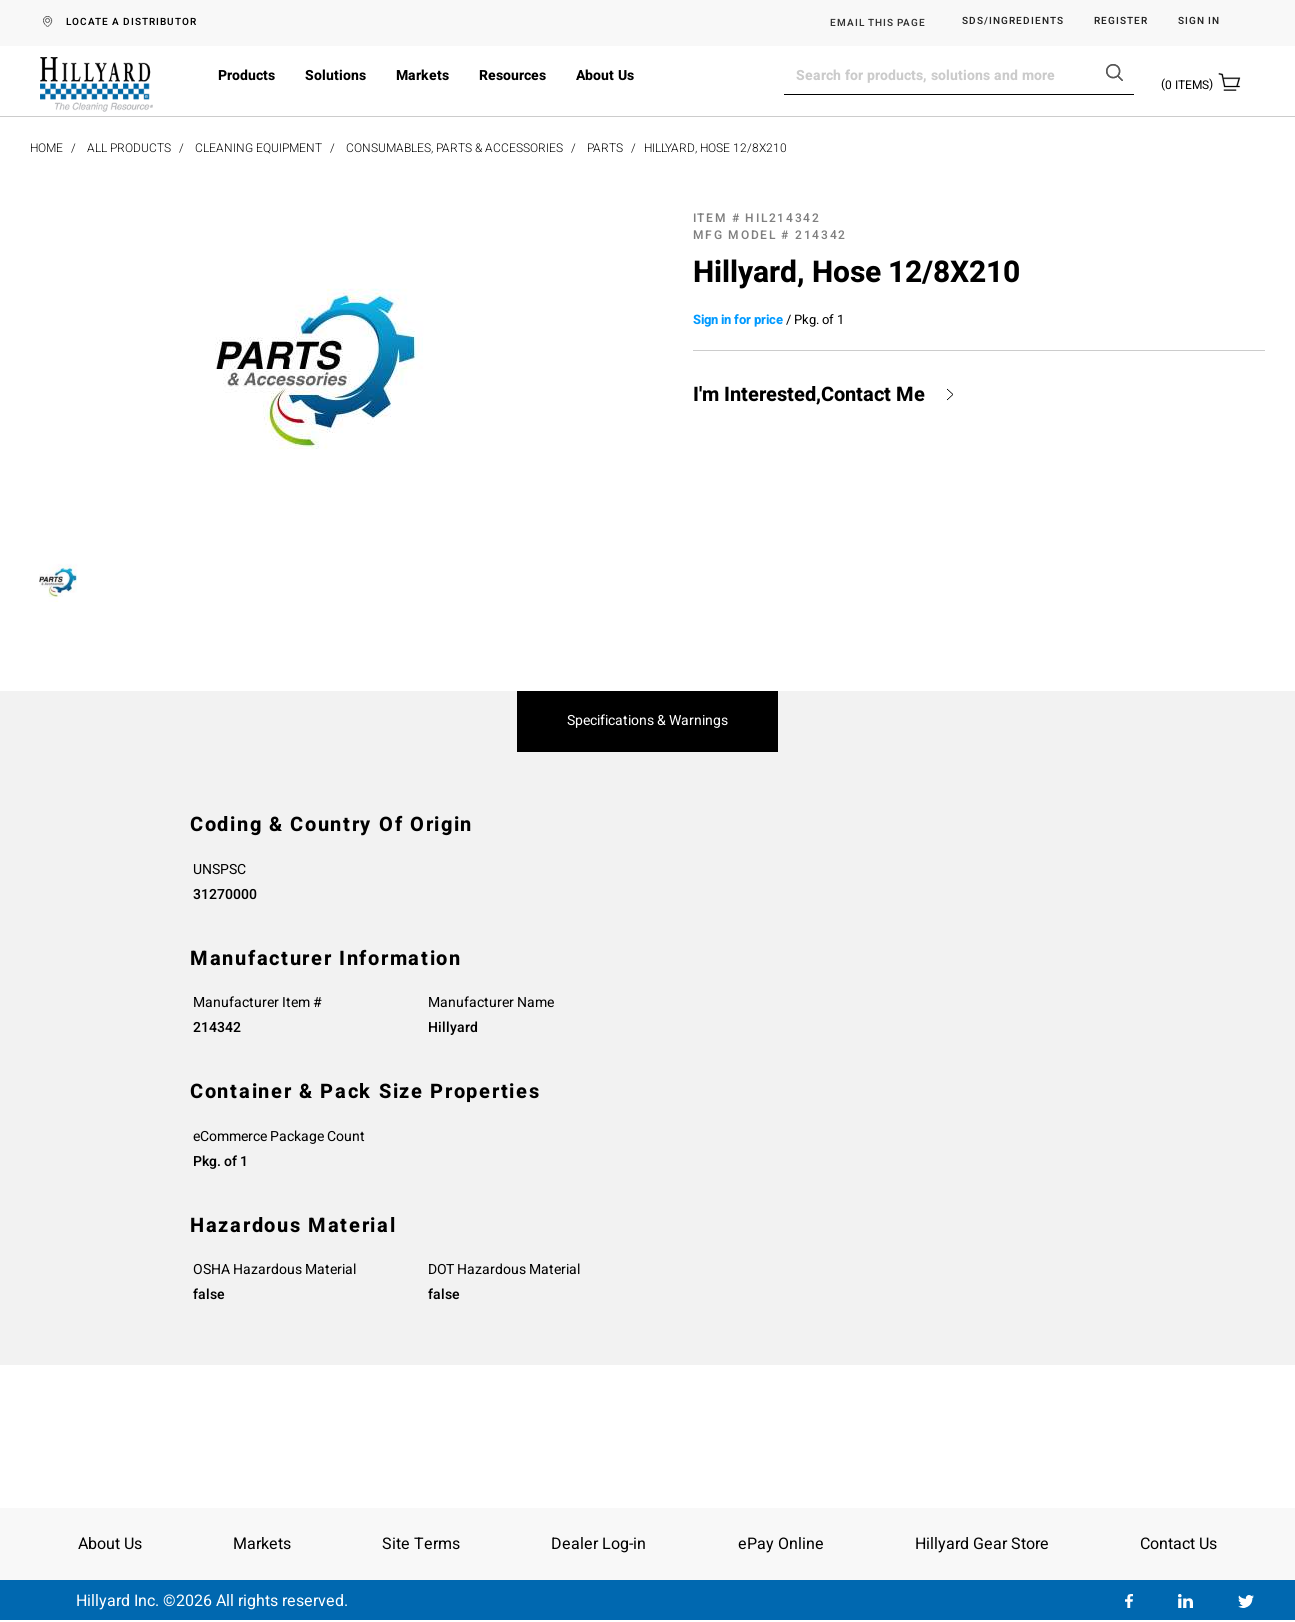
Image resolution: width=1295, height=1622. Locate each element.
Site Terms (421, 1544)
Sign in (1199, 21)
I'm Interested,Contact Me (809, 395)
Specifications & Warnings (647, 721)
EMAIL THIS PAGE (878, 23)
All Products (129, 148)
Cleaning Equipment (258, 148)
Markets (422, 75)
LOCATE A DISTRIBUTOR (131, 22)
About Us (605, 75)
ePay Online (781, 1544)
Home (46, 148)
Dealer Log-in (598, 1544)
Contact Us (1178, 1544)
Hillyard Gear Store (982, 1544)
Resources (512, 75)
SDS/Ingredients (1013, 21)
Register (1121, 21)
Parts (605, 148)
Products (246, 75)
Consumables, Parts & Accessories (454, 148)
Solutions (335, 75)
